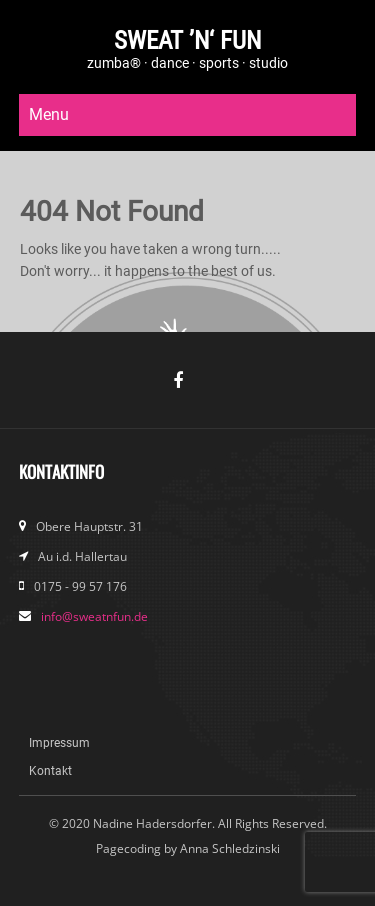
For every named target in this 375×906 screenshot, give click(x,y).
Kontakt (50, 771)
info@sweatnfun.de (94, 616)
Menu (49, 114)
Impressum (59, 743)
